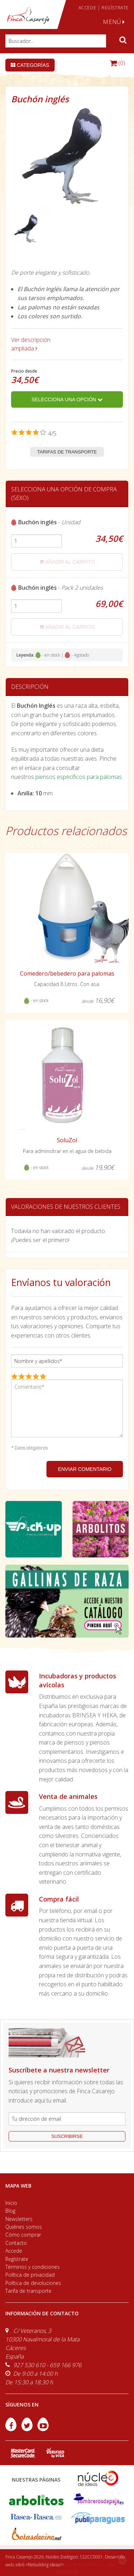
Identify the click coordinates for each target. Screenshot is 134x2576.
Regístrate (16, 2259)
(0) (117, 63)
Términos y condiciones (32, 2266)
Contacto (16, 2242)
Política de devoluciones (33, 2283)
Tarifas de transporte (67, 452)
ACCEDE (87, 8)
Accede (13, 2250)
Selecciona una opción (67, 399)
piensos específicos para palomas (78, 777)
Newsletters (19, 2219)
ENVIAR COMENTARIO (84, 1469)
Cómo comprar (23, 2234)
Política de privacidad (30, 2274)
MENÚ (114, 22)
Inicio (11, 2202)
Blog (10, 2210)
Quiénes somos (23, 2226)
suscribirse (67, 2136)
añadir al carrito (67, 562)
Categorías (30, 65)
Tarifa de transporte (28, 2290)
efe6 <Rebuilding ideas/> (40, 2565)
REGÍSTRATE (115, 8)
